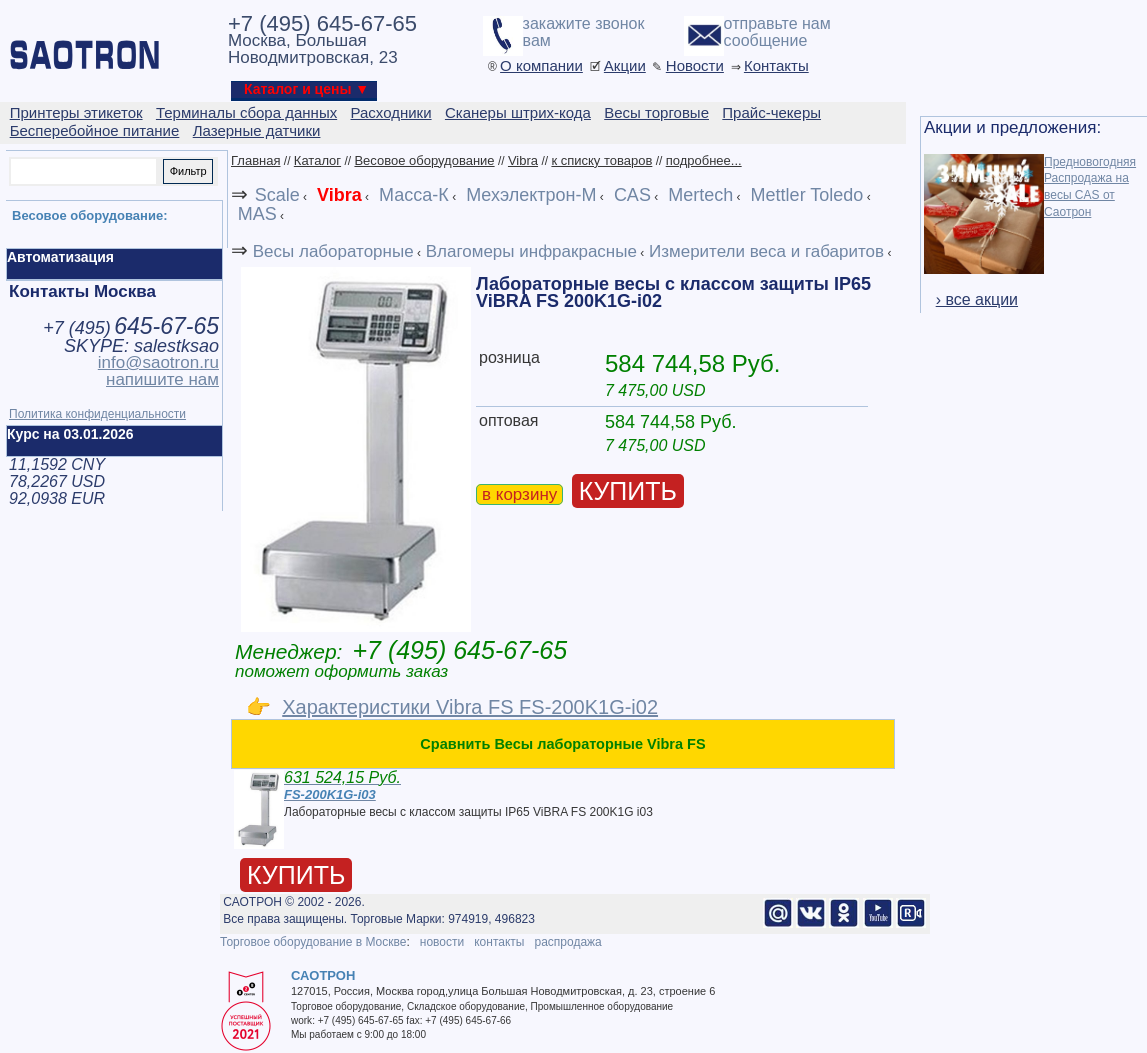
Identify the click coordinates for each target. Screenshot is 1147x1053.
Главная (255, 160)
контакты (499, 942)
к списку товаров (601, 160)
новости (442, 942)
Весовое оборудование (424, 160)
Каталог (317, 160)
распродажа (567, 942)
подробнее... (704, 160)
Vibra (523, 160)
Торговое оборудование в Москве (313, 942)
